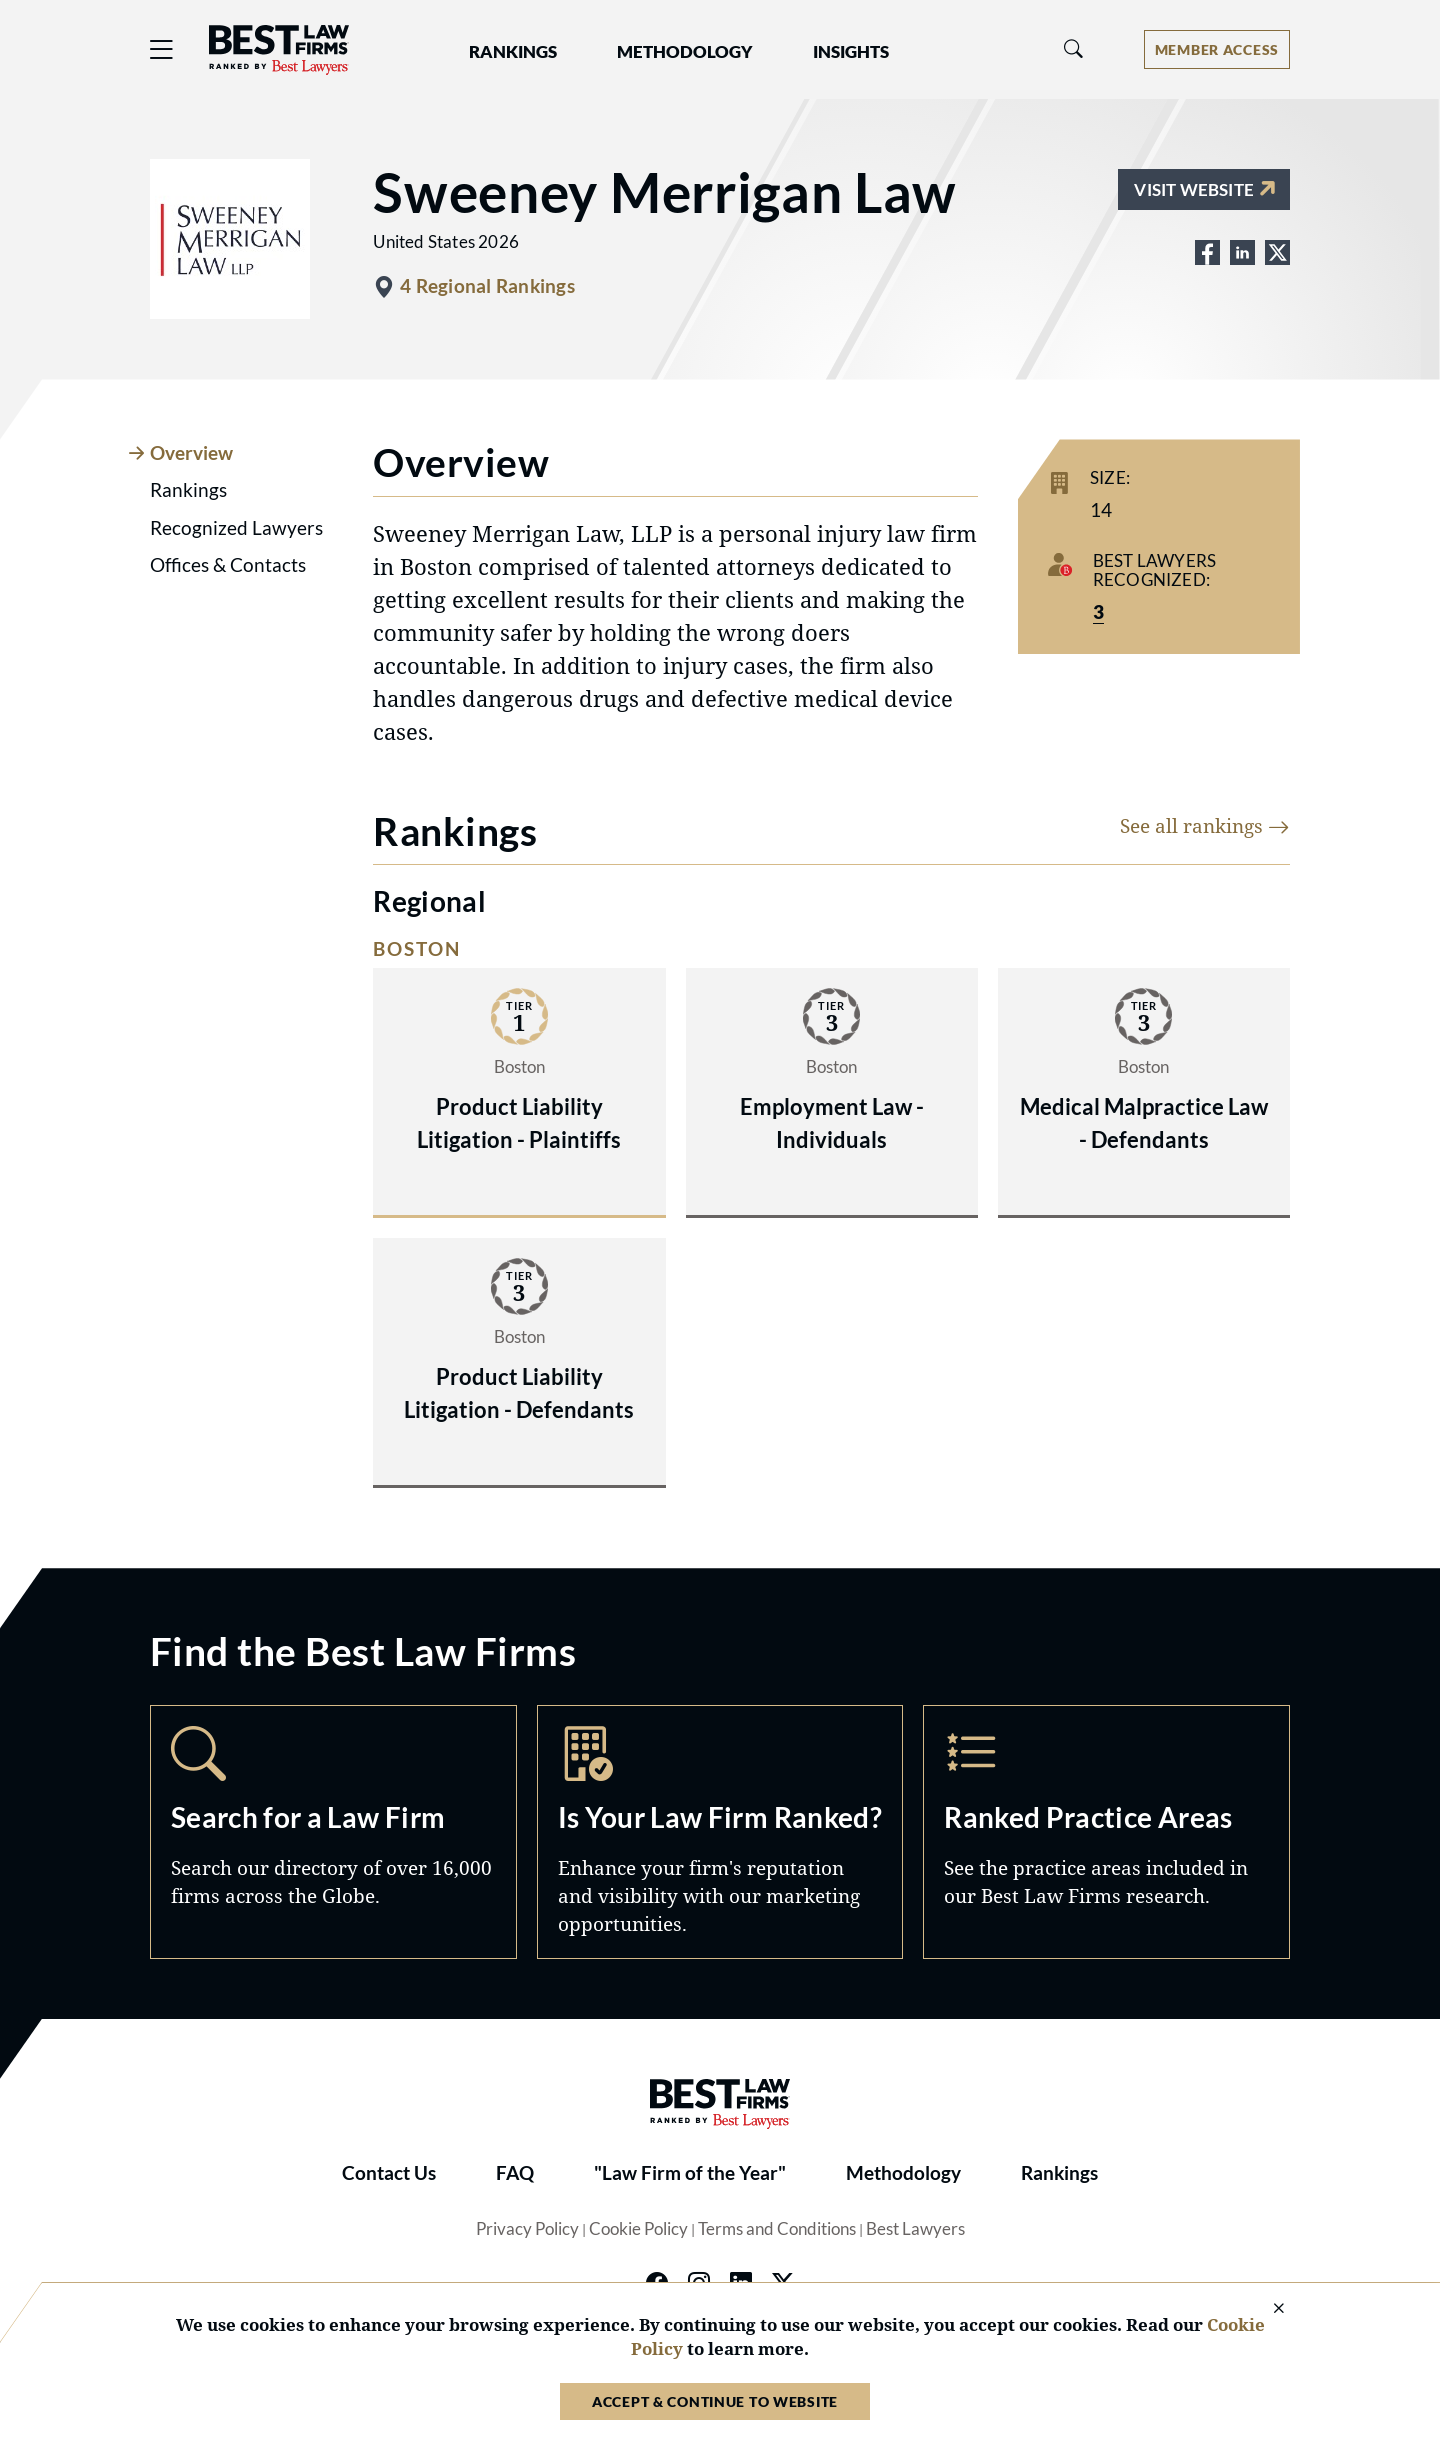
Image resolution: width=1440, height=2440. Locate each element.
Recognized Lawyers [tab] (236, 528)
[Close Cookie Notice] (1266, 2309)
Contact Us (389, 2173)
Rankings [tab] (188, 490)
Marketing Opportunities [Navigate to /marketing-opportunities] (720, 1832)
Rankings (1059, 2173)
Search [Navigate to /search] (333, 1832)
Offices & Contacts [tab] (228, 565)
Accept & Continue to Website (715, 2401)
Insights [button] (851, 52)
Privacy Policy (527, 2229)
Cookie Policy (638, 2229)
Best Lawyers (915, 2229)
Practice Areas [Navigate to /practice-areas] (1106, 1832)
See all (1205, 825)
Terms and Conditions (777, 2229)
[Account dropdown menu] (1217, 49)
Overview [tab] (191, 453)
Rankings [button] (513, 52)
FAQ (515, 2173)
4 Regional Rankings (487, 286)
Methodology (903, 2173)
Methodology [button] (685, 52)
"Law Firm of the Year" (690, 2173)
